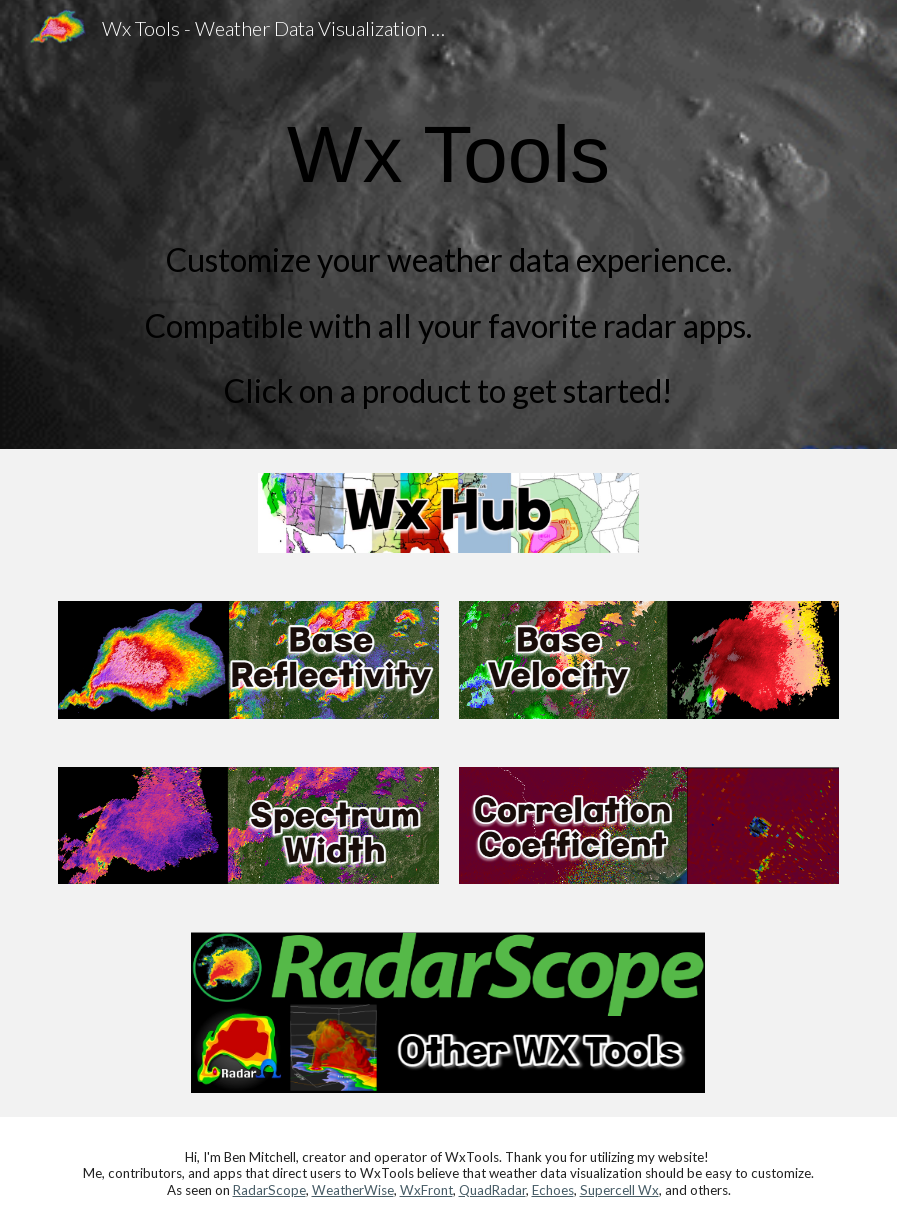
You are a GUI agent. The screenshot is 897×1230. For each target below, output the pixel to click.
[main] (448, 252)
